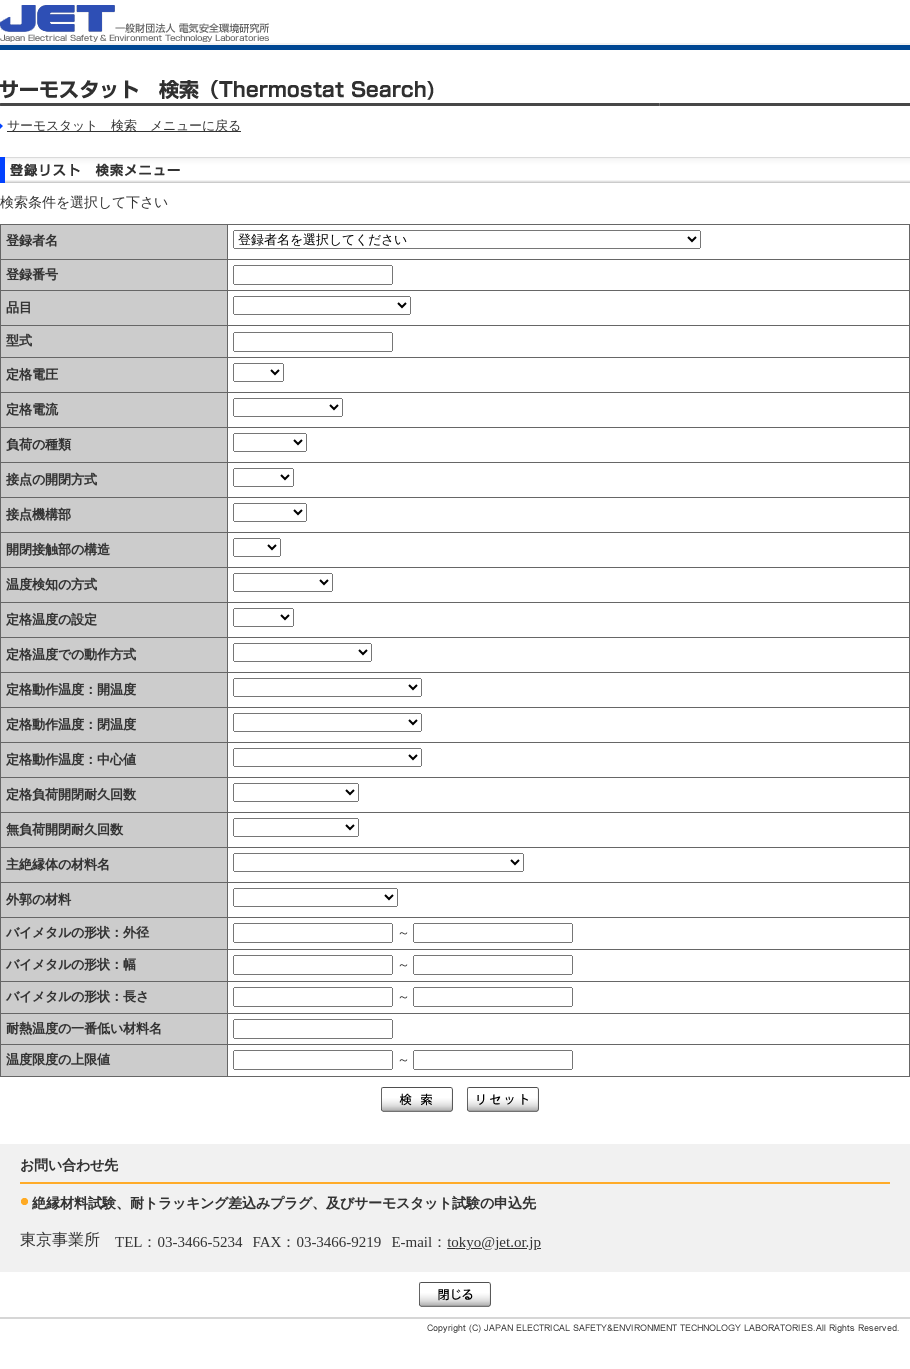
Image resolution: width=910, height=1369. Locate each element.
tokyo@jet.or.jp (494, 1242)
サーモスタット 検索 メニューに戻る (124, 125)
